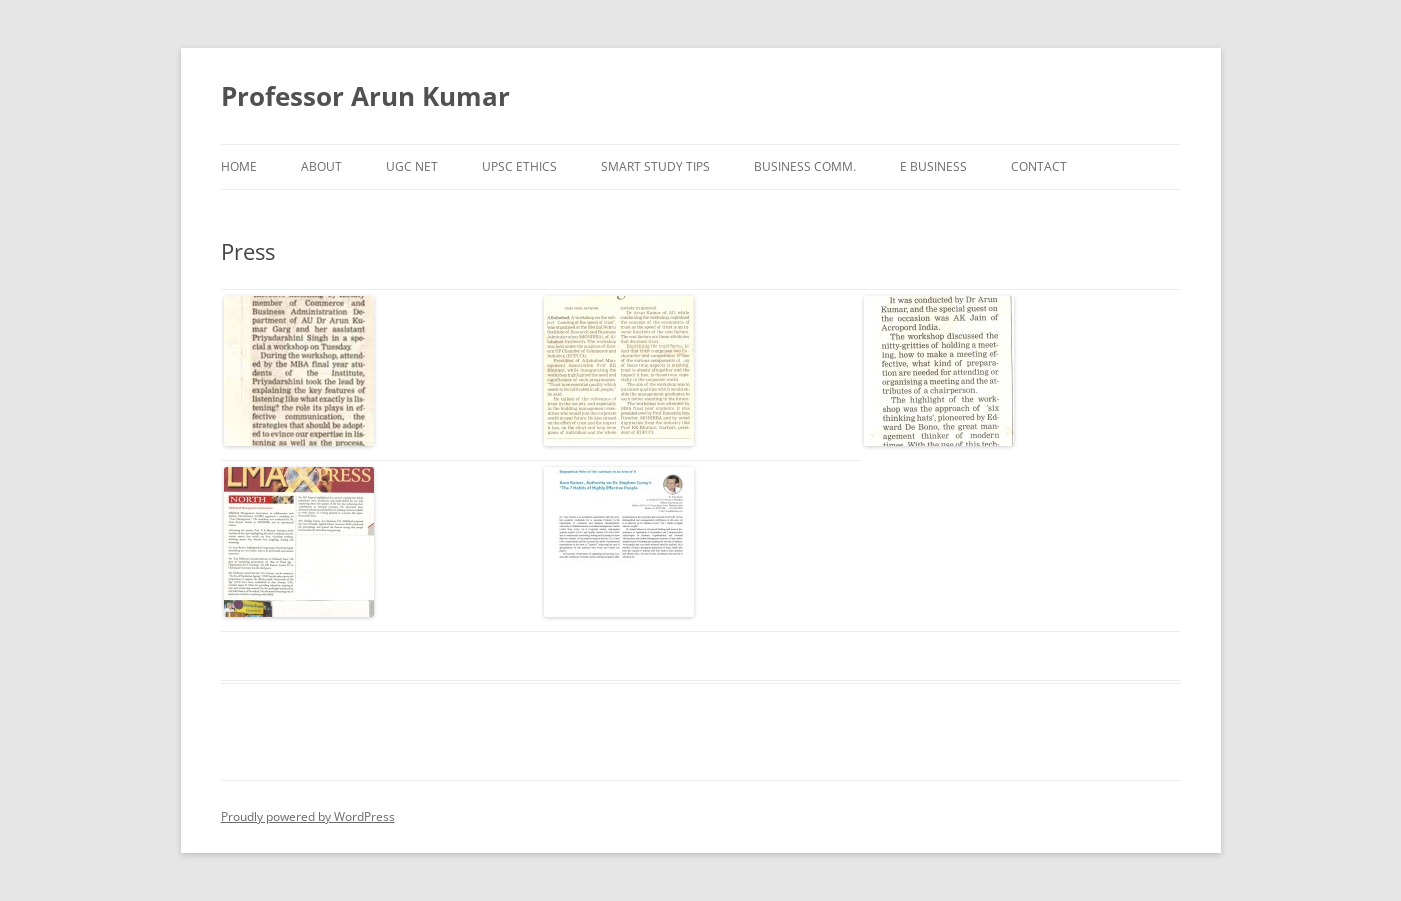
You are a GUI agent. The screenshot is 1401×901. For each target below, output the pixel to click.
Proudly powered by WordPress (308, 816)
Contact (1039, 166)
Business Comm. (805, 166)
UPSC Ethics (519, 166)
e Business (933, 166)
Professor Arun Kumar (365, 96)
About (321, 166)
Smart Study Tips (655, 166)
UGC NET (412, 166)
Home (239, 166)
